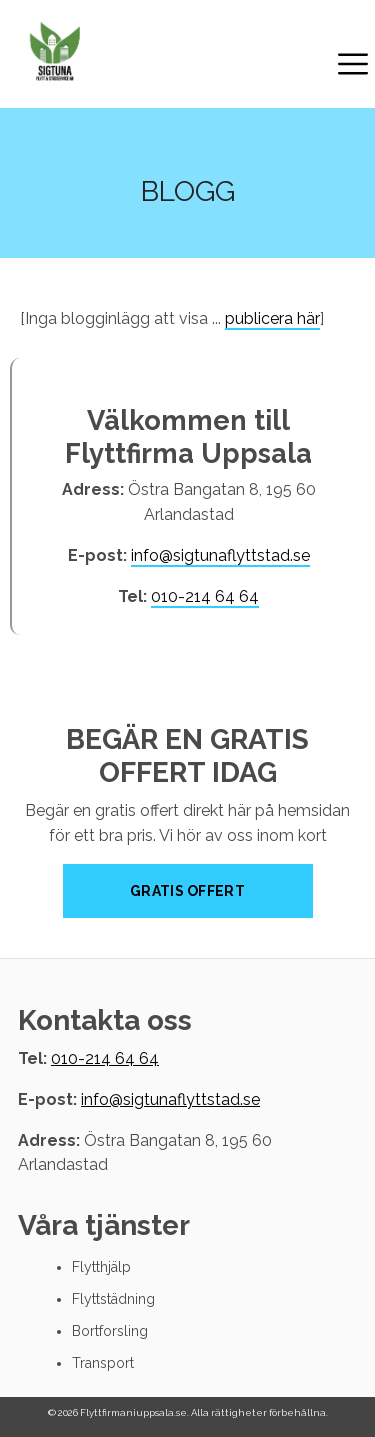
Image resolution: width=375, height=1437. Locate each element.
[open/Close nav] (353, 66)
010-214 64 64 (205, 596)
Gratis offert (187, 891)
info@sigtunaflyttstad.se (220, 555)
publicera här (272, 318)
